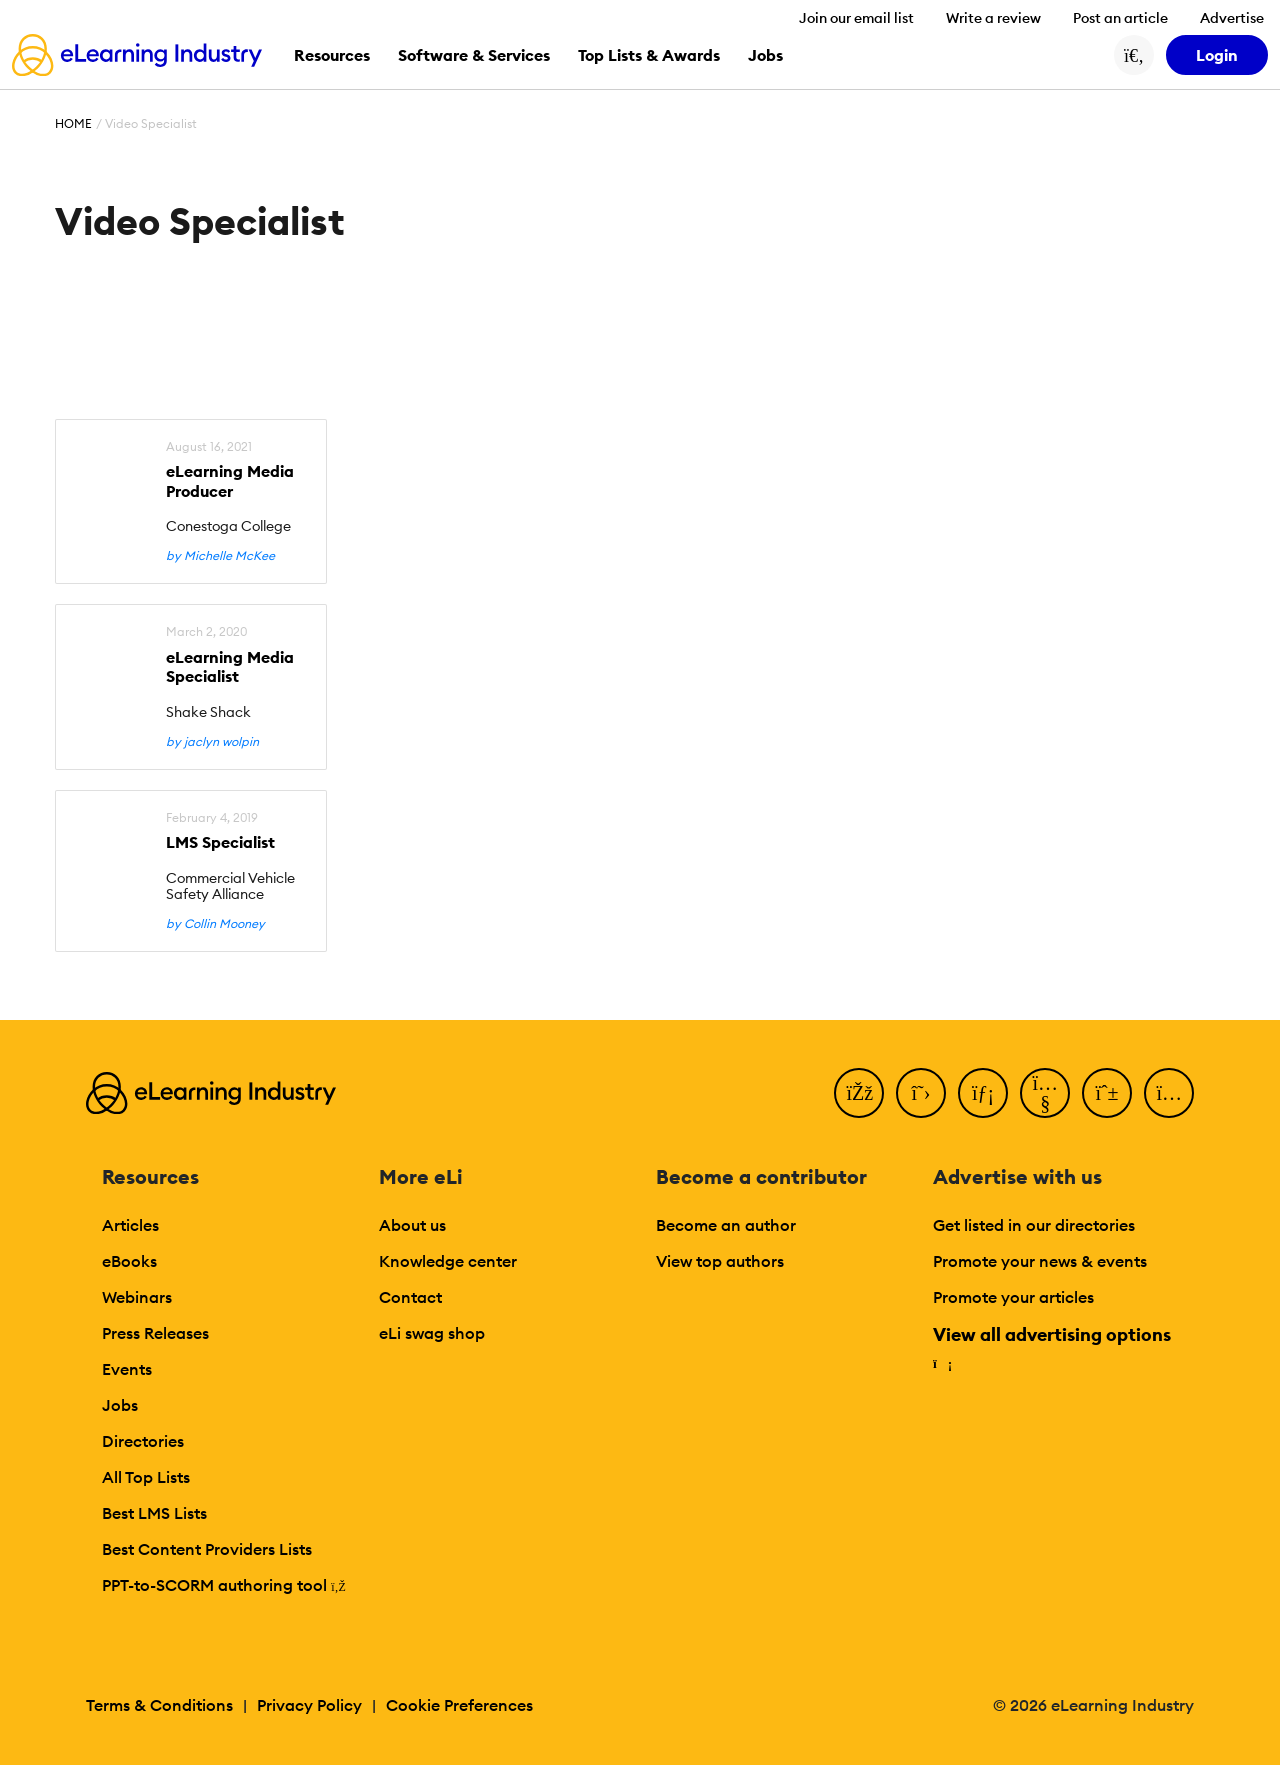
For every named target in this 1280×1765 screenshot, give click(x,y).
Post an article (1120, 18)
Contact (410, 1297)
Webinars (137, 1297)
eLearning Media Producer (230, 481)
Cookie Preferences (459, 1705)
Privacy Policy (309, 1705)
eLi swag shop (432, 1333)
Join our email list (856, 18)
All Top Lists (146, 1477)
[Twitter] (921, 1093)
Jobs (120, 1405)
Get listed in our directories (1034, 1225)
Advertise (1232, 18)
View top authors (720, 1261)
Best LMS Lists (154, 1513)
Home (73, 123)
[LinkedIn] (983, 1093)
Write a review (993, 18)
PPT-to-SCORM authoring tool (224, 1585)
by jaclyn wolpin (212, 742)
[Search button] (1134, 55)
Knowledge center (448, 1261)
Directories (143, 1441)
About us (412, 1225)
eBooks (129, 1261)
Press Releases (155, 1333)
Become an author (726, 1225)
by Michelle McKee (220, 556)
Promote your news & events (1040, 1261)
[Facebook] (859, 1093)
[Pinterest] (1107, 1093)
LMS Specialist (220, 842)
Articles (130, 1225)
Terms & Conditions (159, 1705)
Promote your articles (1013, 1297)
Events (127, 1369)
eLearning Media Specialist (230, 667)
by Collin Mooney (215, 924)
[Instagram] (1169, 1093)
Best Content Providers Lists (207, 1549)
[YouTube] (1045, 1093)
